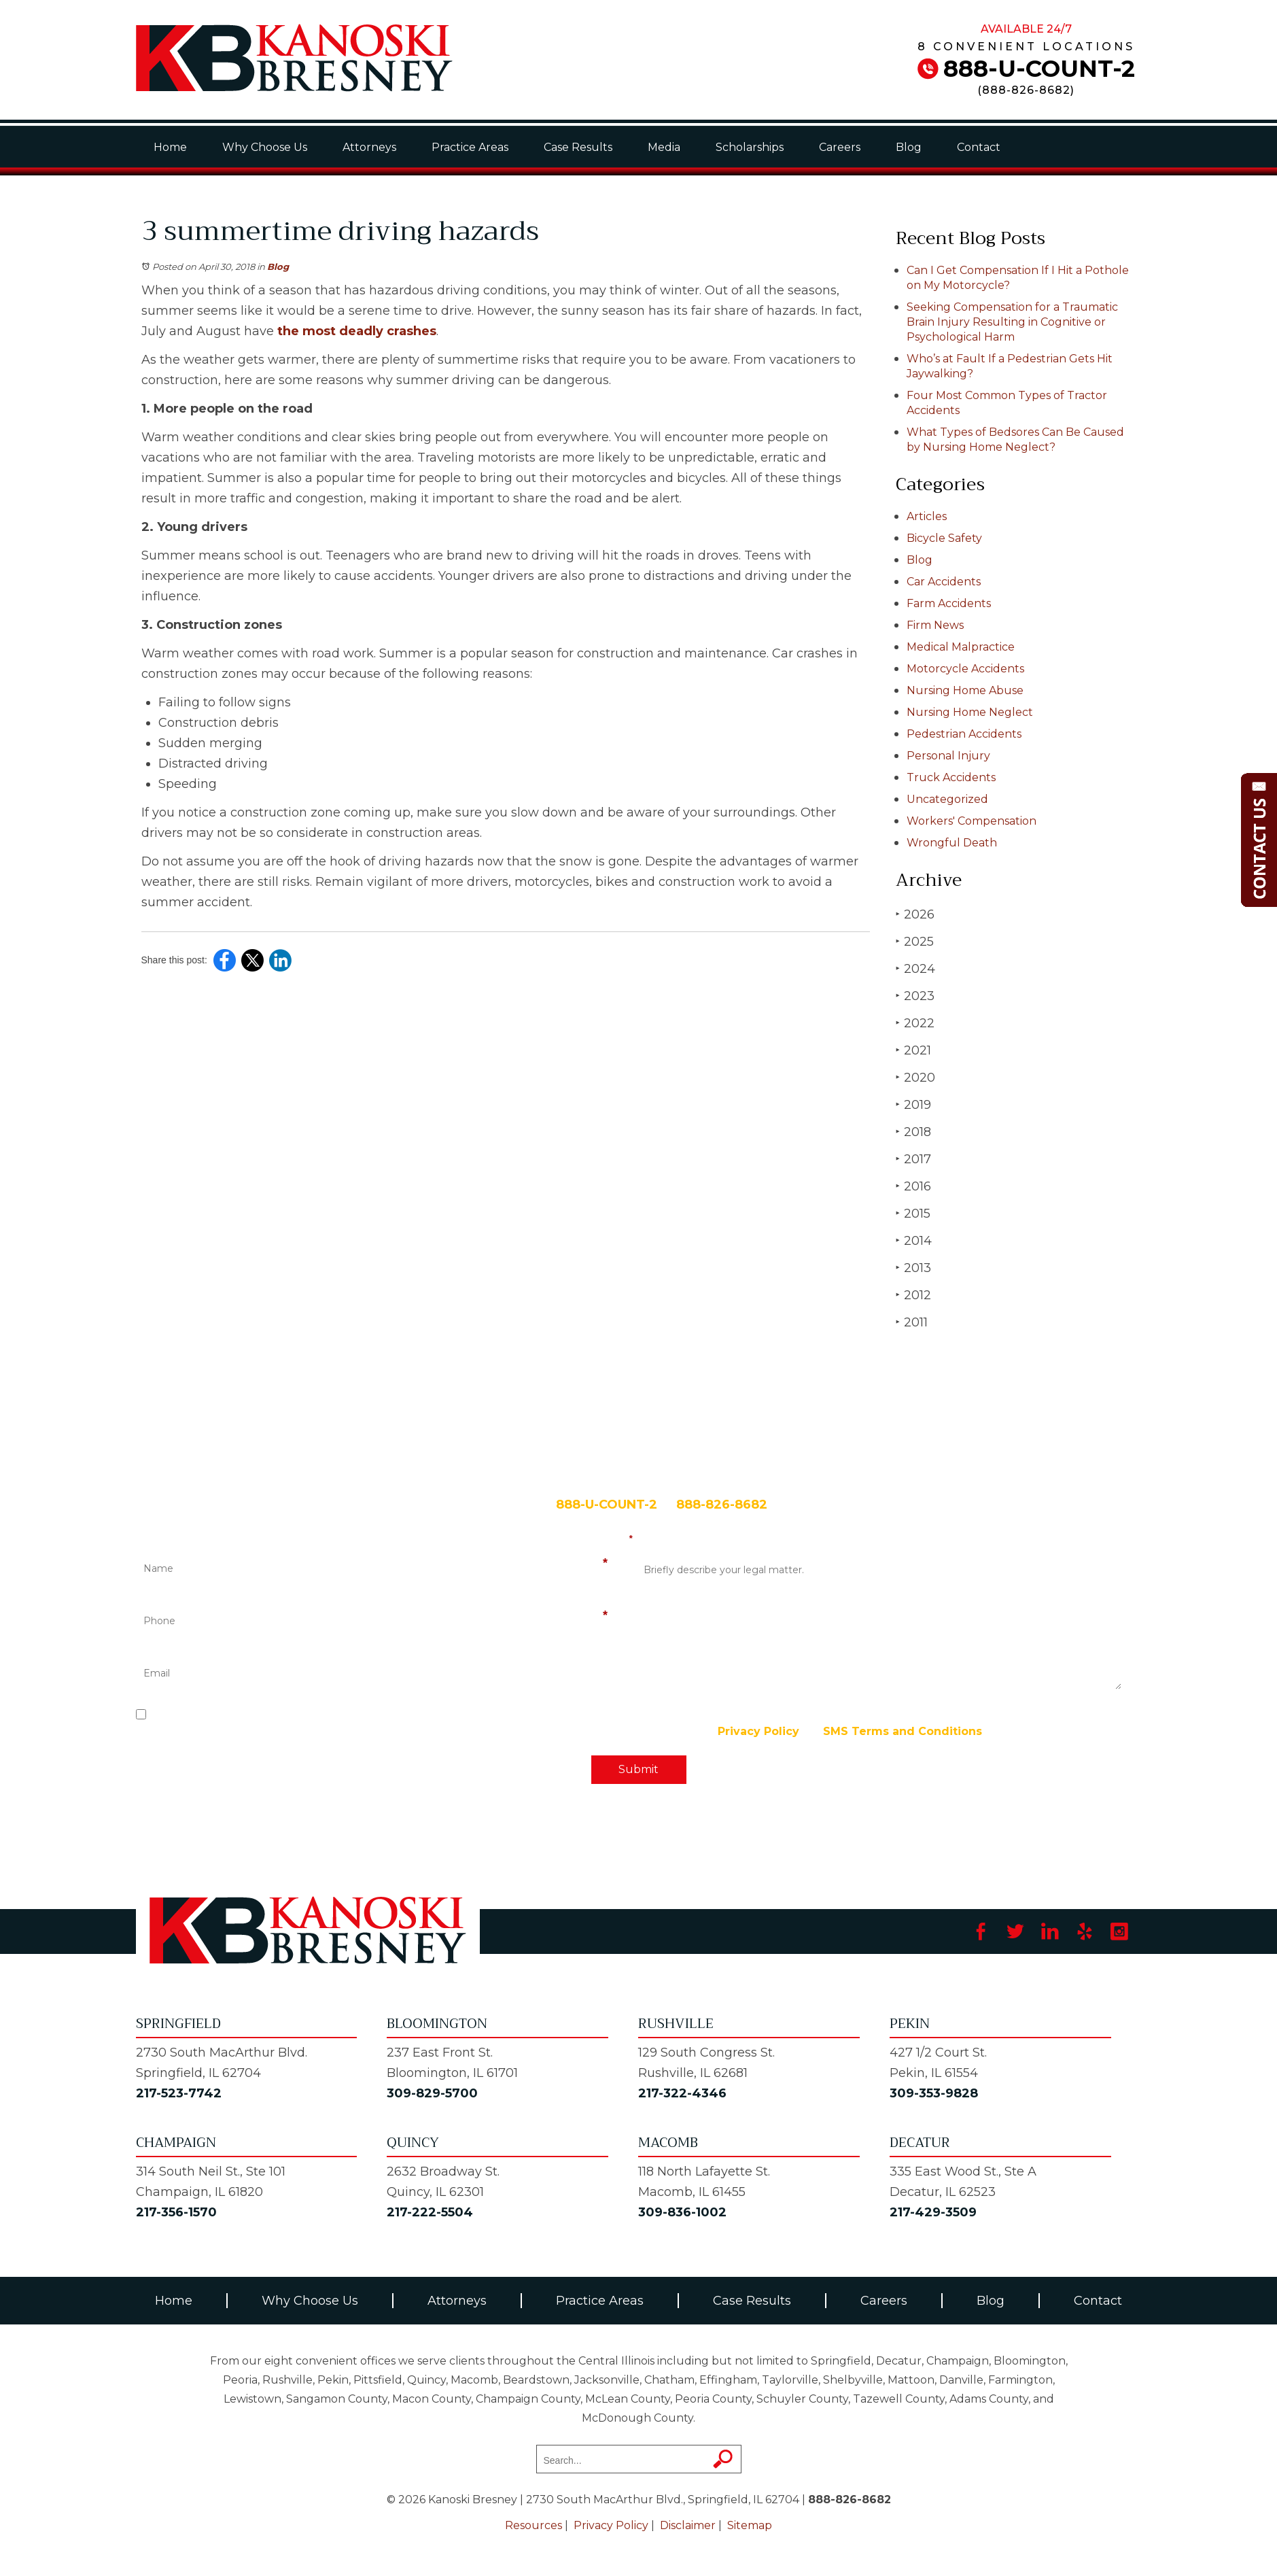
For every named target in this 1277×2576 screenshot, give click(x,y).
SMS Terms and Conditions (902, 1731)
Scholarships (750, 147)
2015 (913, 1213)
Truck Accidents (951, 777)
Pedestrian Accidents (964, 733)
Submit (638, 1769)
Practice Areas (470, 147)
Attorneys (369, 147)
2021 (913, 1050)
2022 (915, 1023)
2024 (915, 968)
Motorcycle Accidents (965, 668)
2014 (914, 1240)
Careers (839, 147)
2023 (915, 996)
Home (170, 147)
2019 (913, 1104)
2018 (913, 1131)
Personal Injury (948, 755)
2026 (915, 914)
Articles (927, 516)
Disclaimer (688, 2525)
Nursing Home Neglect (970, 712)
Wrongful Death (952, 842)
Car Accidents (944, 581)
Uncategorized (947, 799)
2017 (913, 1159)
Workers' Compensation (971, 820)
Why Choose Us (264, 147)
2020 (915, 1077)
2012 (913, 1295)
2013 (913, 1267)
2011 (912, 1322)
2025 (915, 941)
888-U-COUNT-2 (1039, 68)
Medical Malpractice (961, 646)
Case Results (578, 147)
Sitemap (749, 2525)
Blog (909, 147)
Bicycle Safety (944, 538)
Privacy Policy (758, 1731)
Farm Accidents (949, 603)
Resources (533, 2525)
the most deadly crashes (356, 331)
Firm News (935, 625)
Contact (978, 147)
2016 (913, 1186)
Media (664, 147)
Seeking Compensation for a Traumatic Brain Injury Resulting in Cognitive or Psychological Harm (1012, 321)
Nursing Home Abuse (965, 690)
